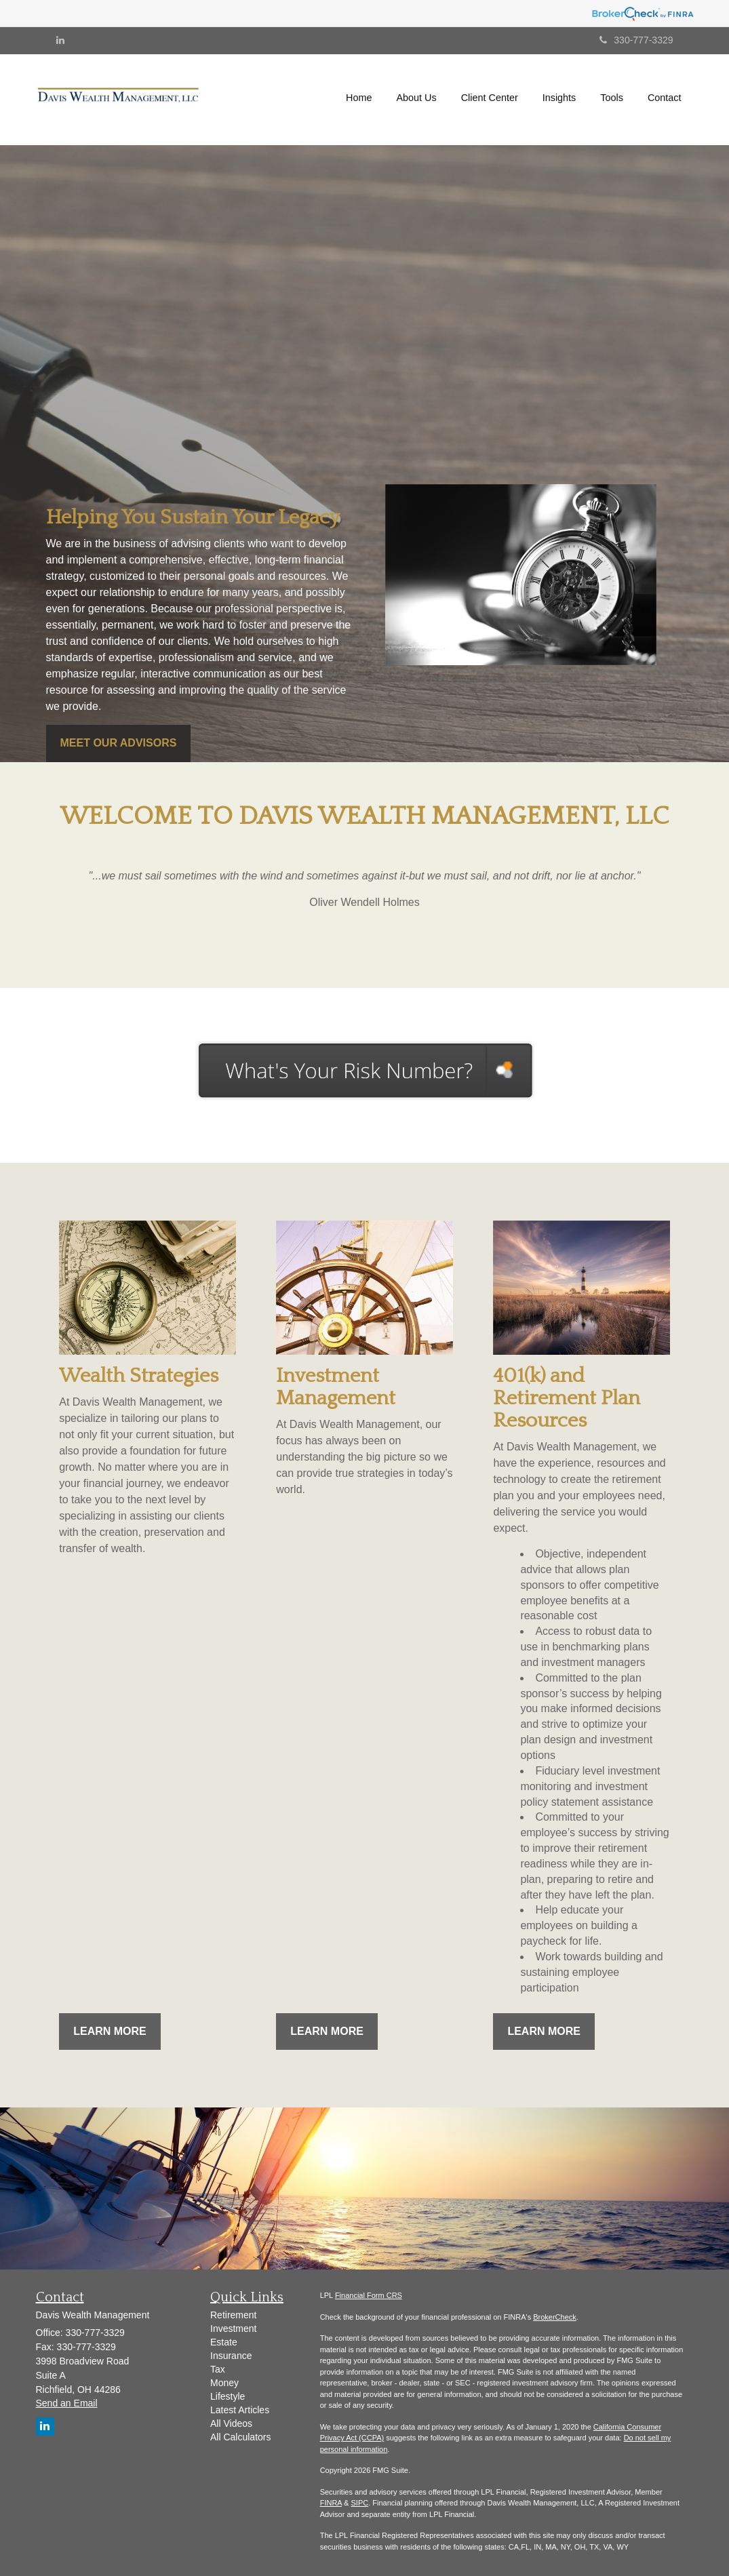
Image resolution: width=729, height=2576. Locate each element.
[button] (417, 97)
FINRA (331, 2503)
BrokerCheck (554, 2317)
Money (224, 2382)
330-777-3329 (636, 40)
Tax (217, 2369)
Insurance (231, 2355)
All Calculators (240, 2437)
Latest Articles (239, 2409)
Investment (233, 2328)
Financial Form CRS (368, 2295)
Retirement (233, 2315)
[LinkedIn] (60, 40)
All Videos (231, 2423)
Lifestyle (227, 2396)
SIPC (360, 2503)
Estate (223, 2342)
